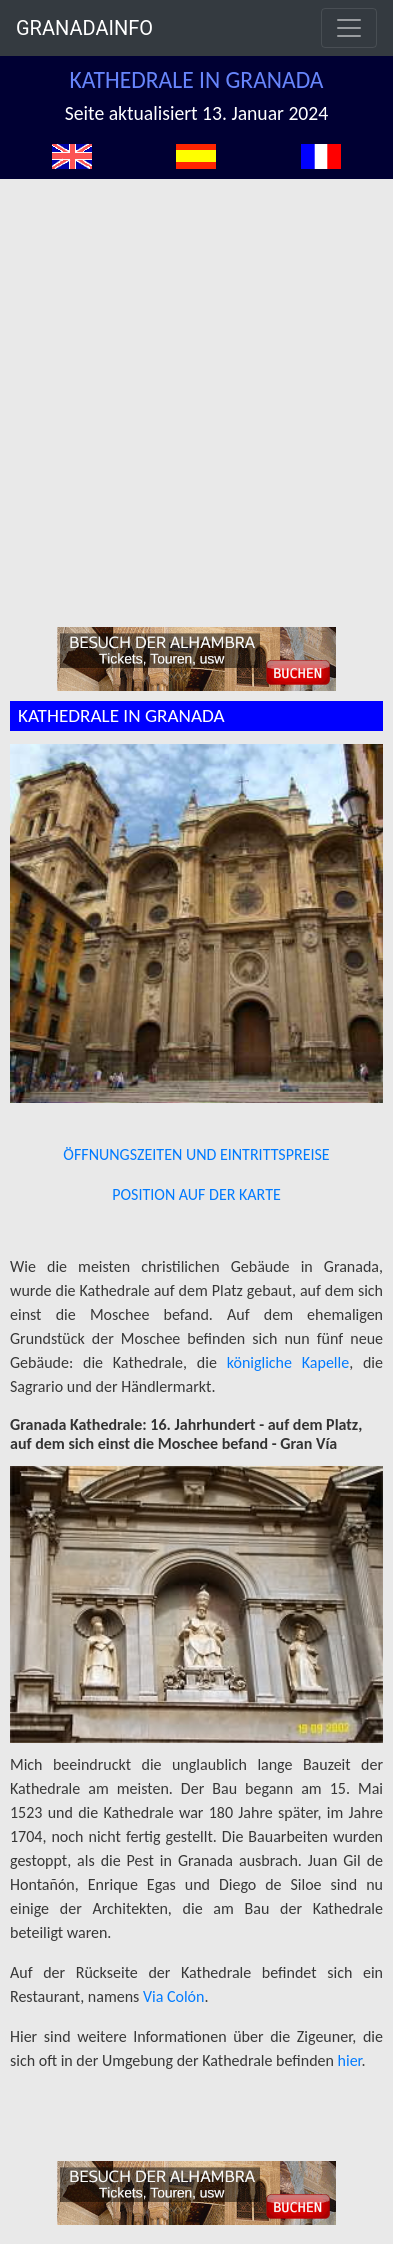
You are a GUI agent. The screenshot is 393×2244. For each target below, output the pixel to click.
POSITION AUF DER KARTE (196, 1194)
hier (350, 2060)
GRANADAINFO (84, 28)
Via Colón (174, 1996)
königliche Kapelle (288, 1362)
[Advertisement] (191, 380)
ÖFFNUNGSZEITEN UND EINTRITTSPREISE (196, 1154)
